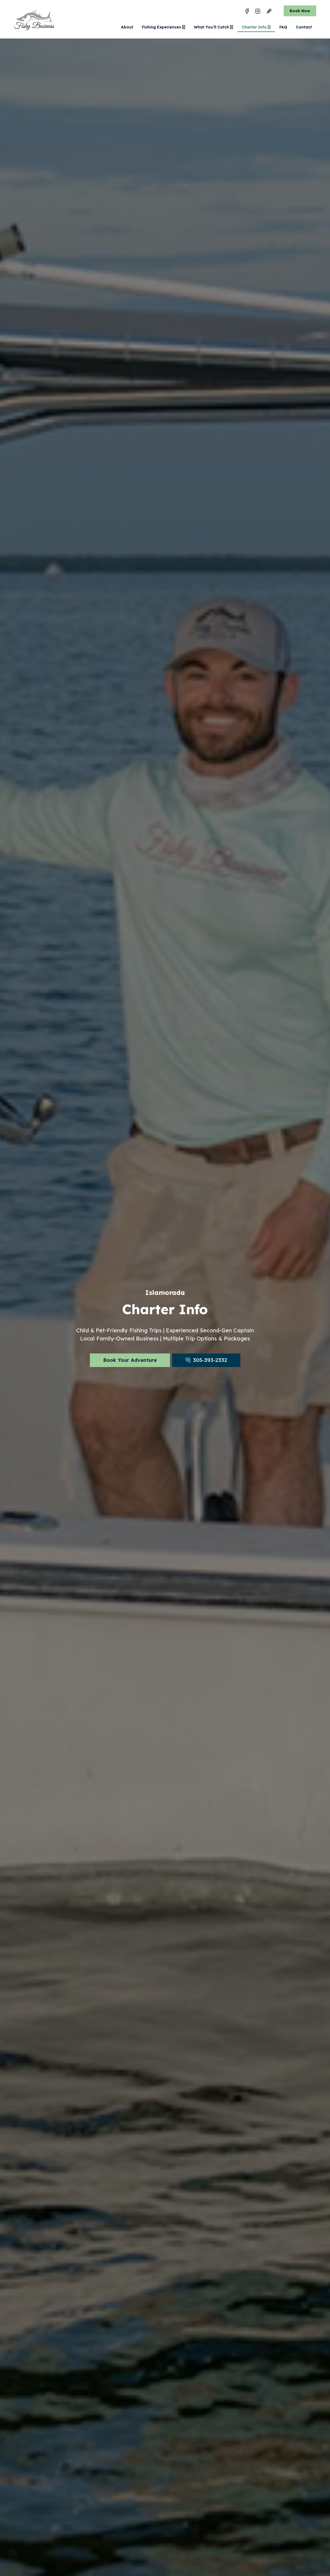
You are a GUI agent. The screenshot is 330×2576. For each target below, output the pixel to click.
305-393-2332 (210, 1360)
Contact (304, 27)
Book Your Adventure (130, 1360)
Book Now (300, 10)
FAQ (283, 27)
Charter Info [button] (256, 27)
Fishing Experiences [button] (163, 27)
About (127, 27)
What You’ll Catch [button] (213, 27)
